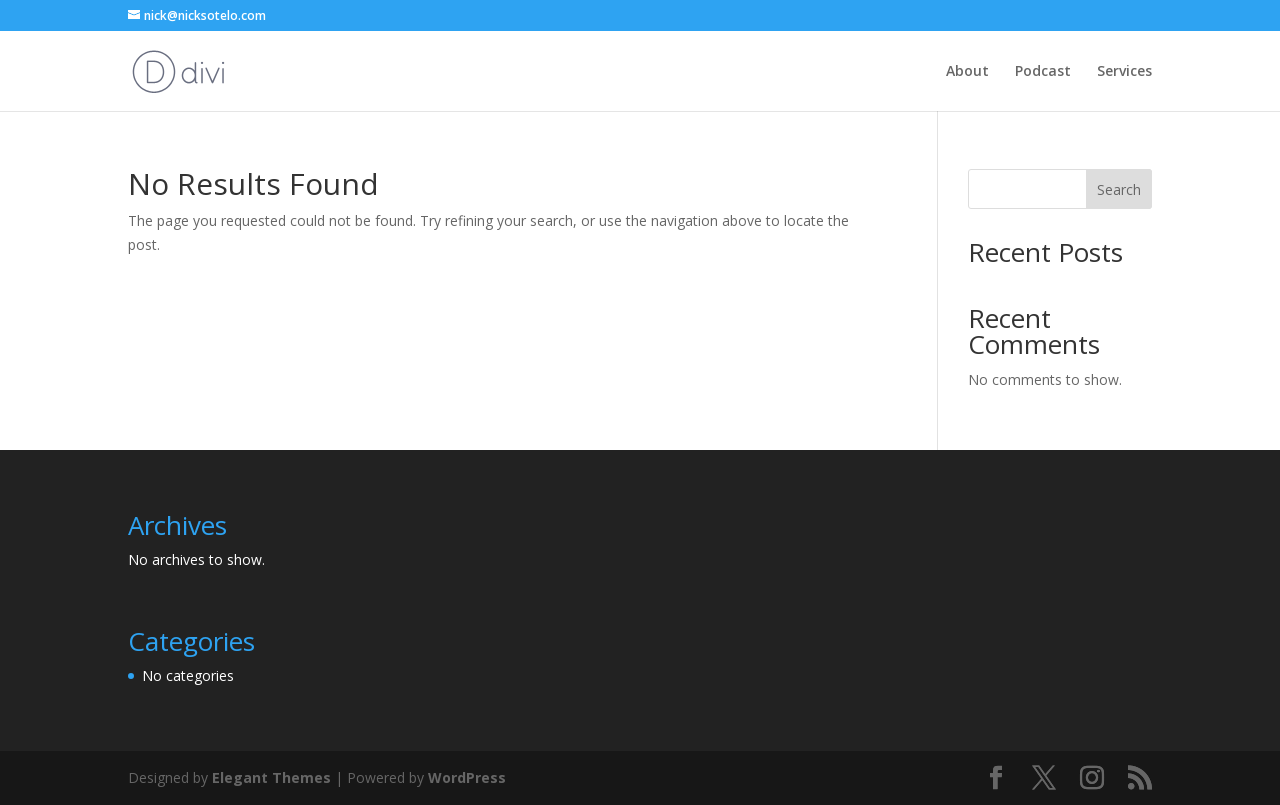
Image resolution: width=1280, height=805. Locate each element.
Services (1124, 72)
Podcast (1043, 72)
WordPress (467, 777)
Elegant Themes (271, 777)
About (967, 72)
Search (1119, 189)
